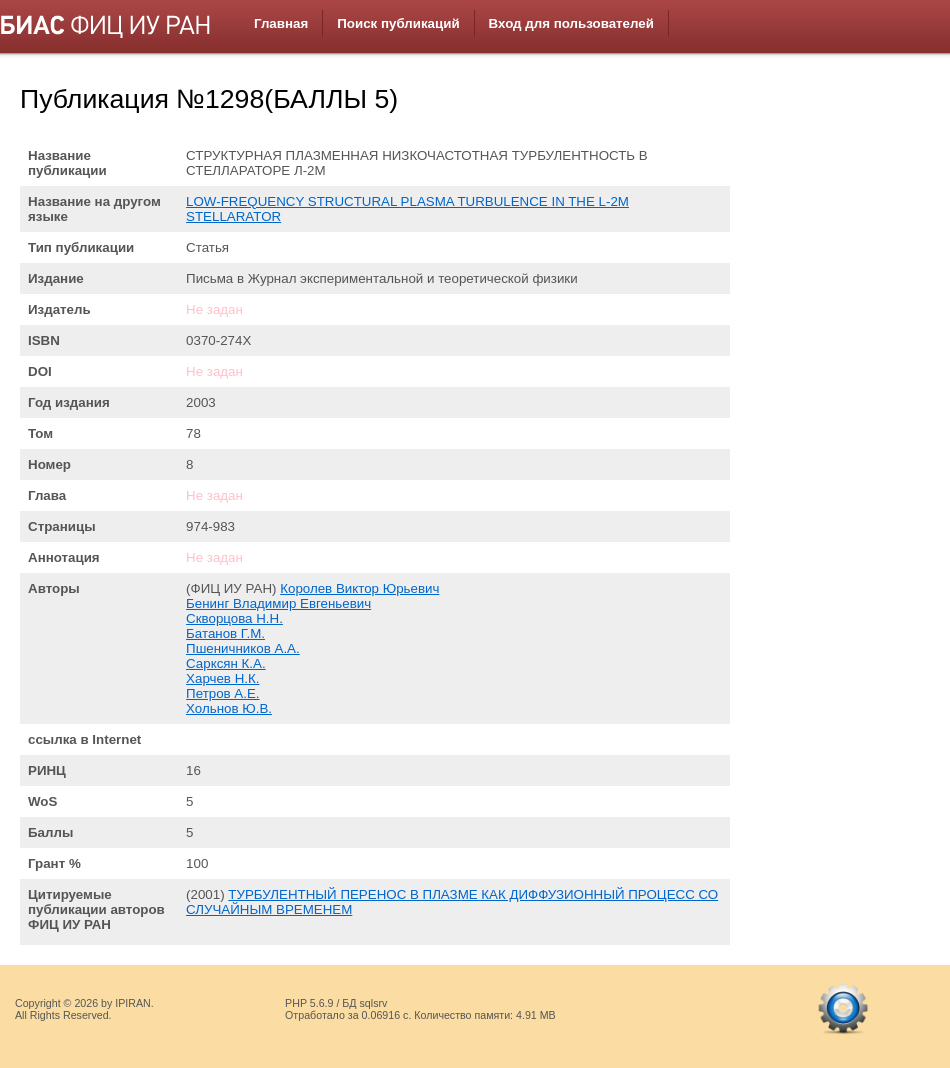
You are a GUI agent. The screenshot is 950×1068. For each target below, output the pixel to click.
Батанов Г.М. (225, 633)
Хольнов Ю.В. (229, 708)
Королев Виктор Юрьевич (359, 588)
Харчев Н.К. (222, 678)
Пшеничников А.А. (243, 648)
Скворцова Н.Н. (234, 618)
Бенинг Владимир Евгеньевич (278, 603)
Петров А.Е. (222, 693)
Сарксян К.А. (226, 663)
